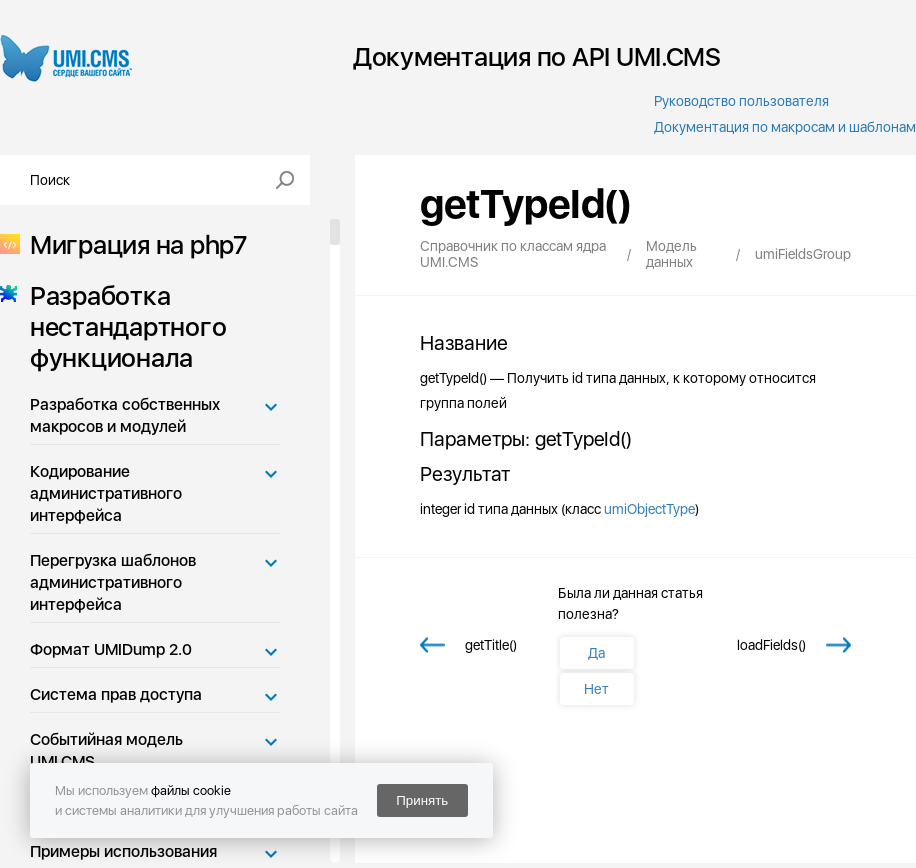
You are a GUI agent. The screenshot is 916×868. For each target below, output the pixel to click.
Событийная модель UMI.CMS (106, 750)
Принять (422, 800)
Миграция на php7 (132, 244)
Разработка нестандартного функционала (122, 326)
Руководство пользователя (741, 101)
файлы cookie (191, 790)
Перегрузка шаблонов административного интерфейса (113, 582)
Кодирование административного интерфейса (106, 493)
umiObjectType (649, 509)
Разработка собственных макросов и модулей (125, 415)
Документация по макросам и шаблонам (785, 127)
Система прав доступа (116, 694)
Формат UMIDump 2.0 (111, 649)
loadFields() (771, 645)
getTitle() (491, 645)
